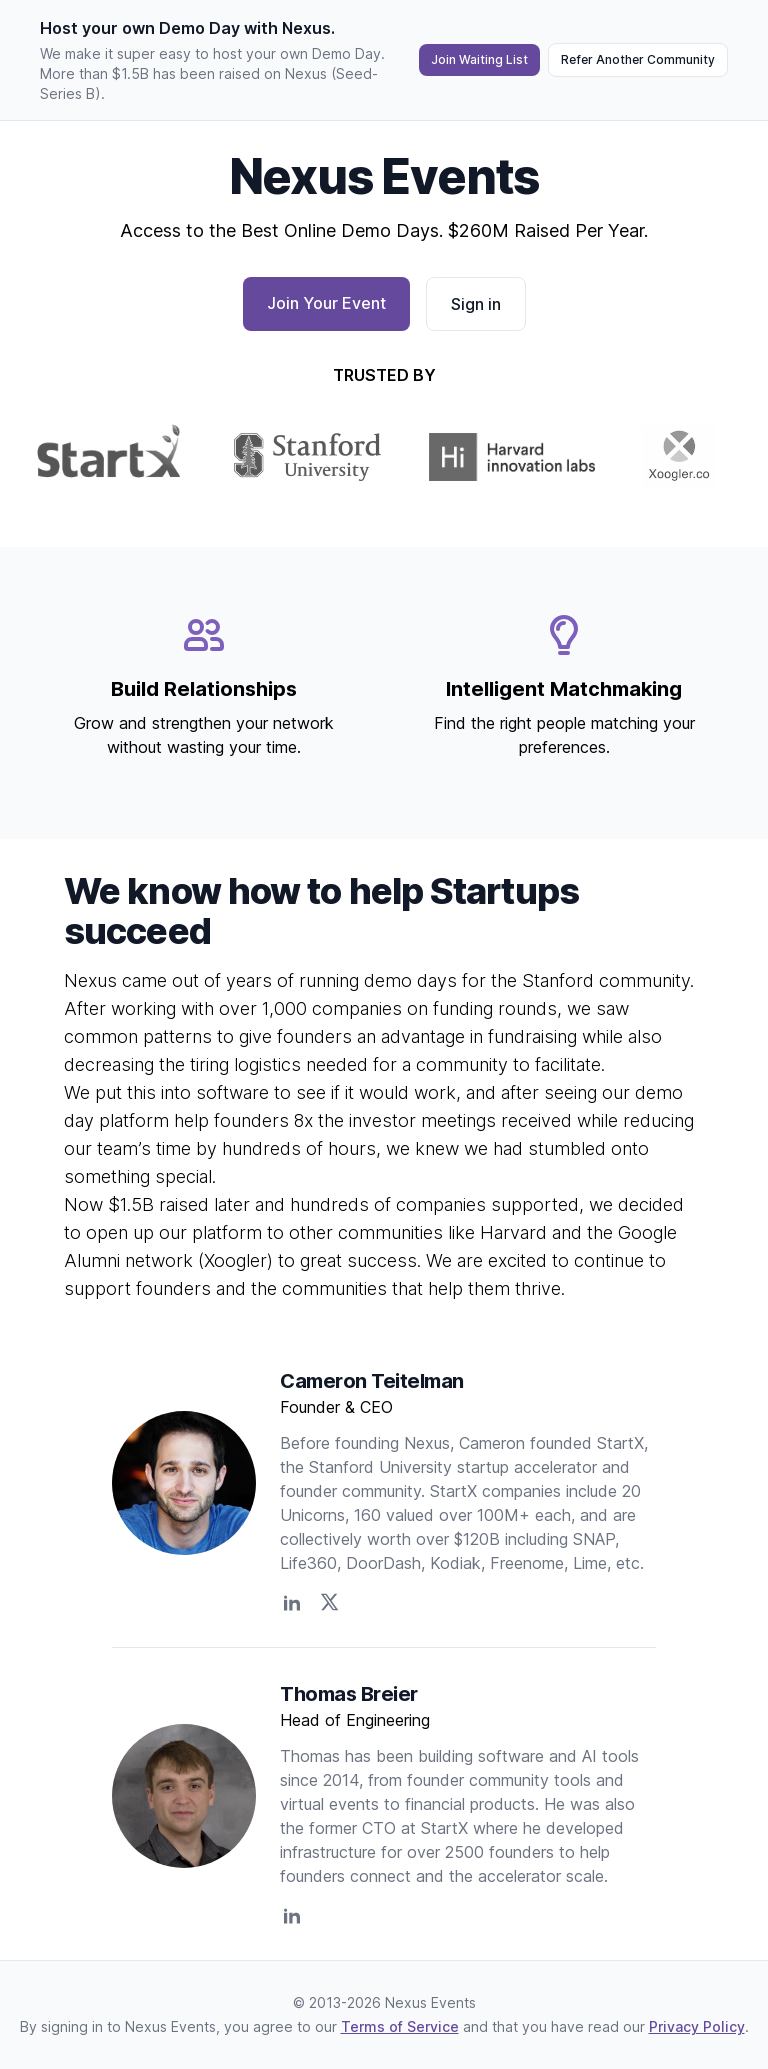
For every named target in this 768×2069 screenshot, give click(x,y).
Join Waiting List (479, 59)
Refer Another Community (638, 59)
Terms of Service (400, 2026)
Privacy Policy (697, 2026)
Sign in (476, 304)
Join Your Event (326, 303)
